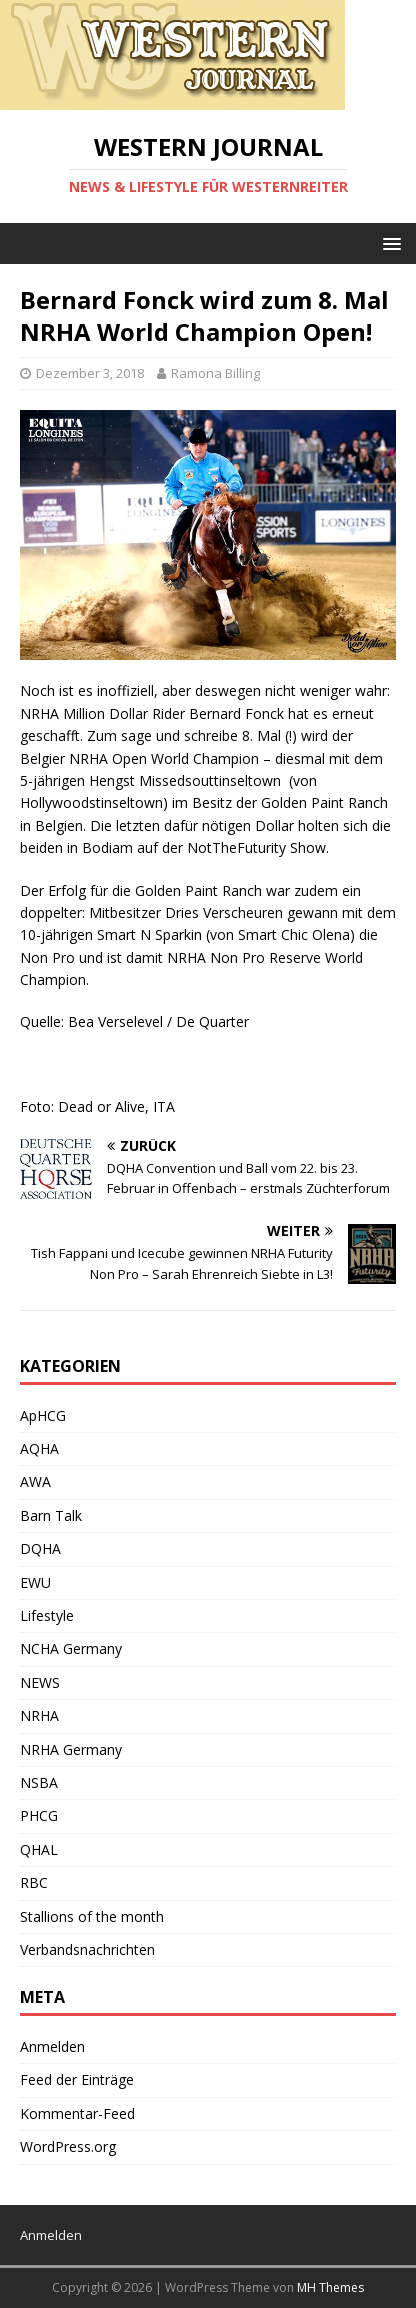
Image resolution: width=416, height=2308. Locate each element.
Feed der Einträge (77, 2079)
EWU (35, 1582)
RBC (34, 1882)
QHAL (39, 1849)
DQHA (40, 1548)
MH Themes (330, 2287)
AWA (35, 1481)
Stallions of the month (92, 1916)
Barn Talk (51, 1515)
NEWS (40, 1682)
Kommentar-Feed (77, 2113)
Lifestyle (47, 1615)
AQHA (39, 1448)
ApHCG (43, 1415)
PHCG (39, 1815)
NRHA (39, 1715)
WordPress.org (68, 2146)
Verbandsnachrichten (87, 1949)
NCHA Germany (71, 1648)
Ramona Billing (215, 373)
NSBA (39, 1782)
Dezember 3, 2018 (90, 373)
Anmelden (52, 2046)
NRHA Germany (71, 1749)
